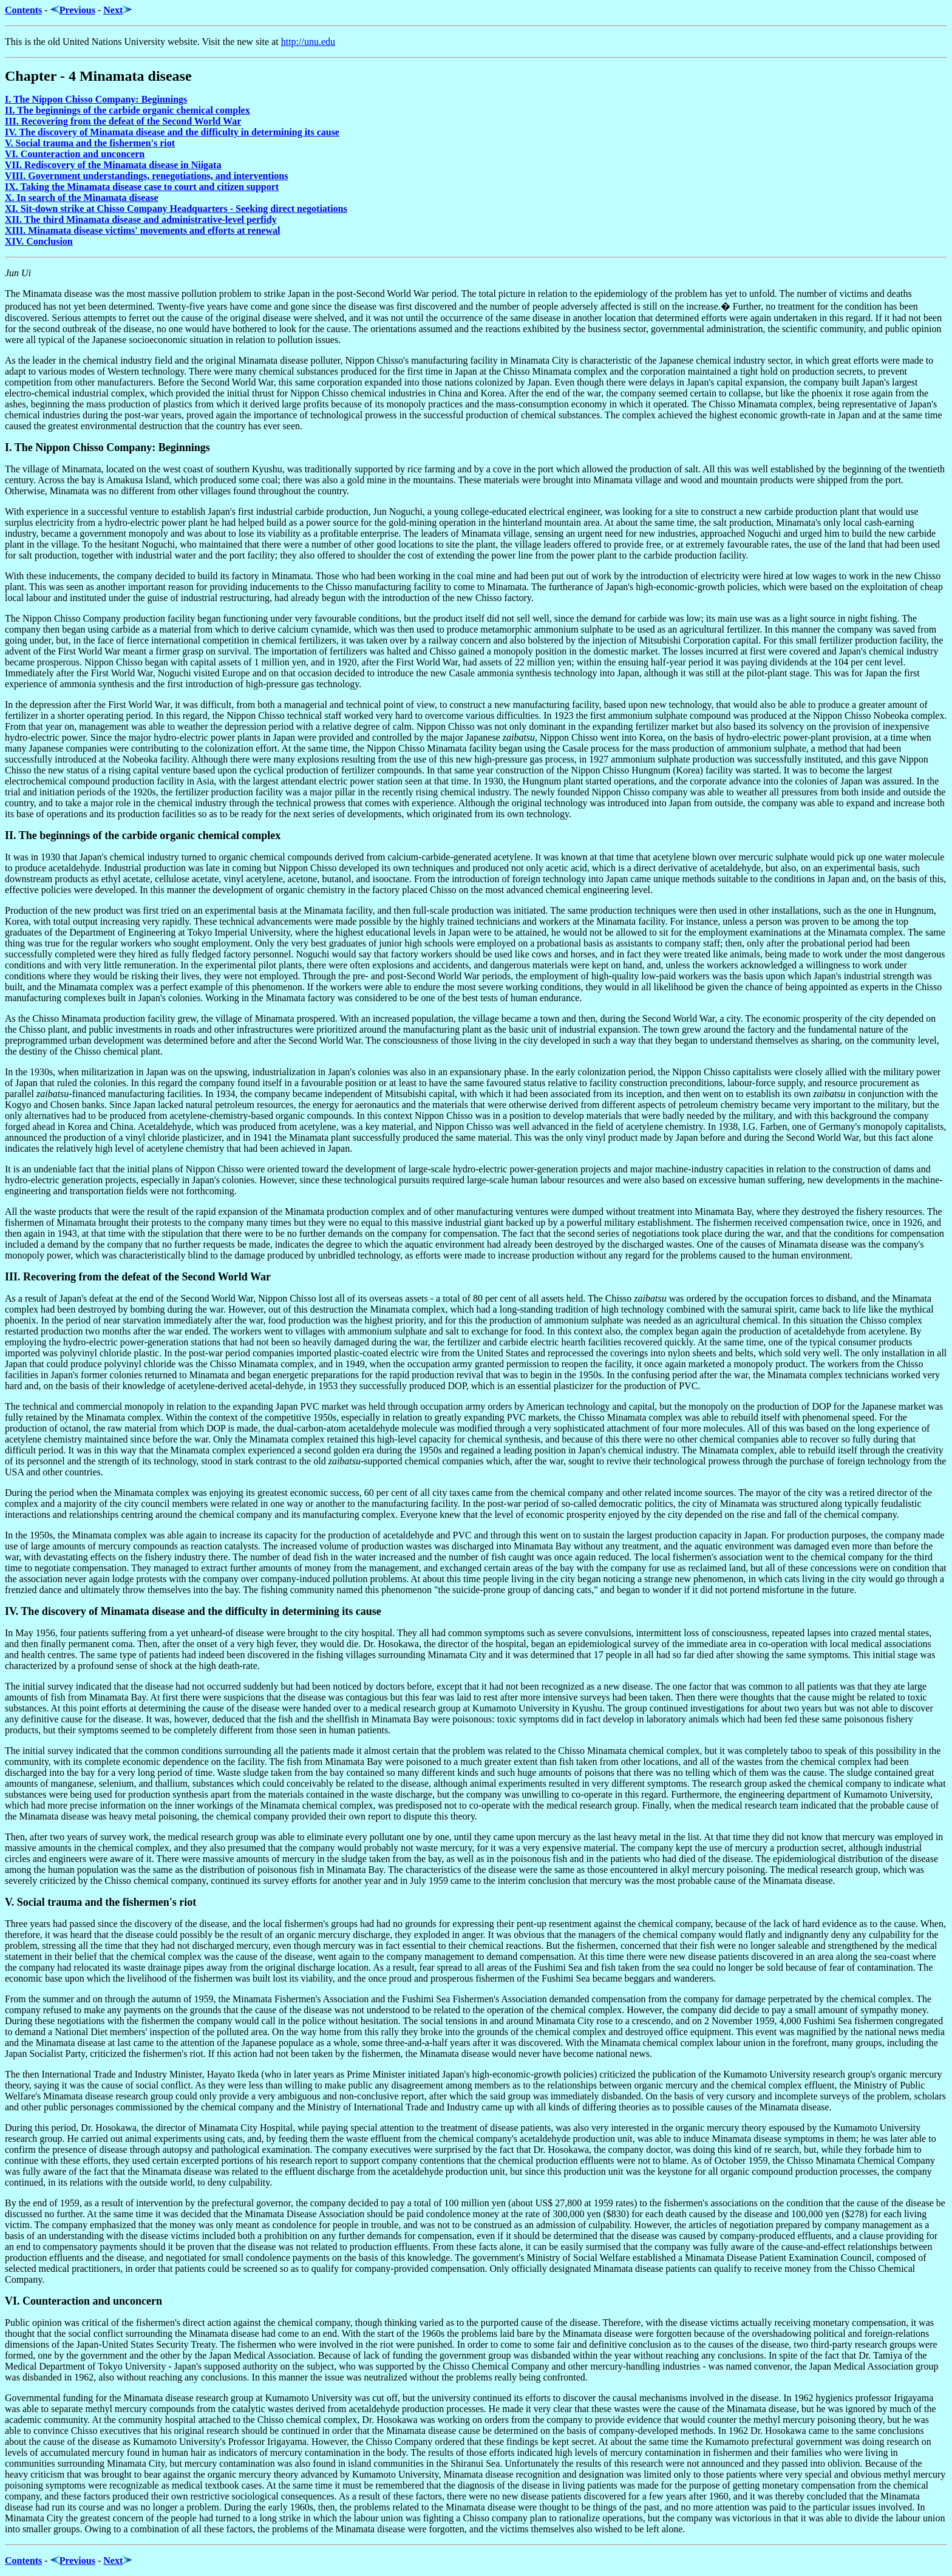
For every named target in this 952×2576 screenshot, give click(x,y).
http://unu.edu (308, 41)
